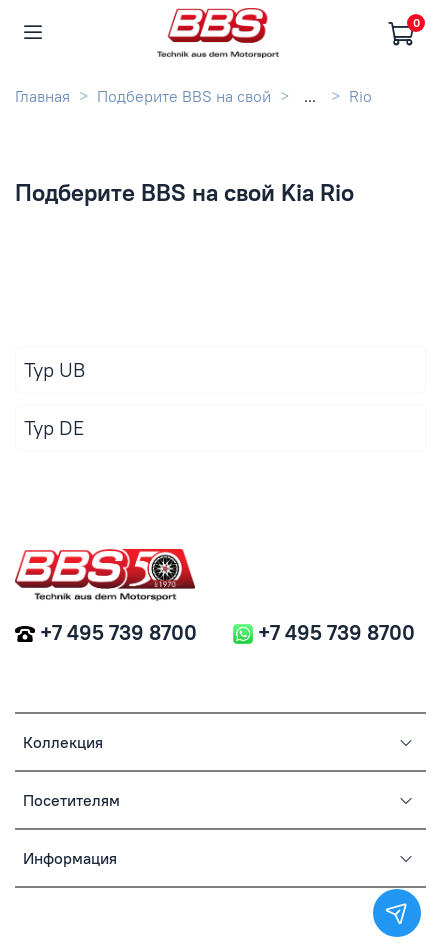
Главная (42, 96)
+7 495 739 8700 (118, 632)
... (310, 96)
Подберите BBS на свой (184, 96)
